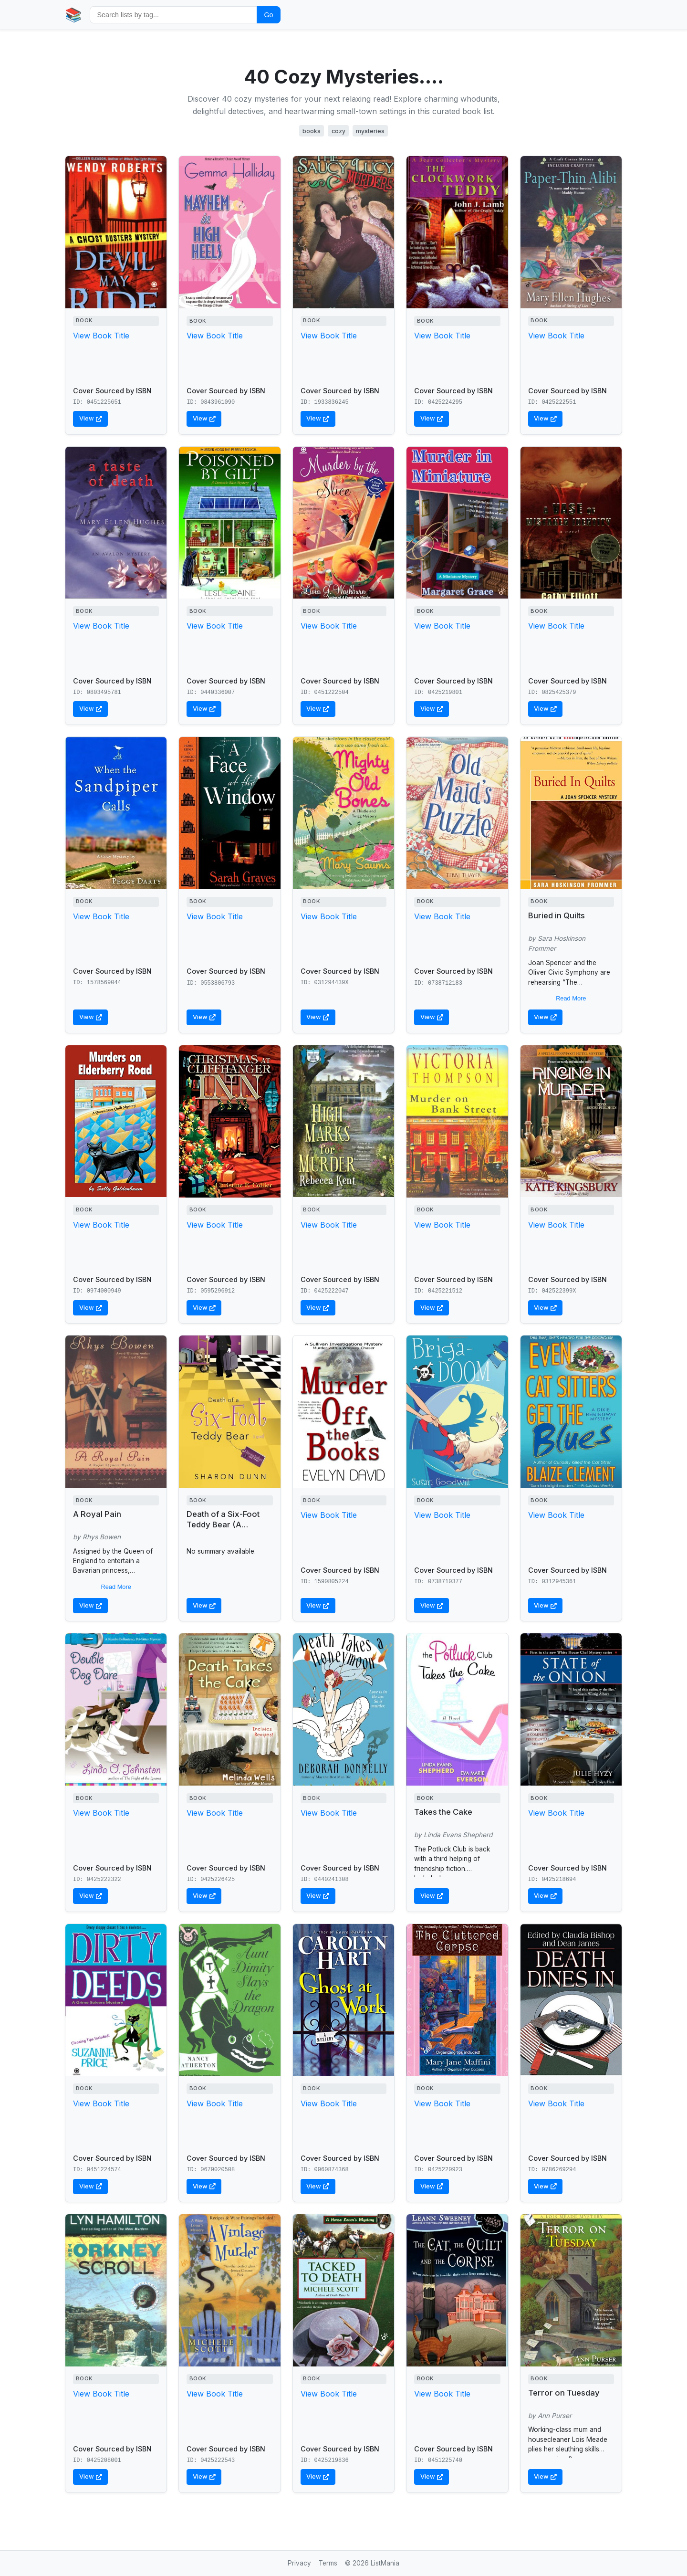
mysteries (370, 131)
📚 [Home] (73, 14)
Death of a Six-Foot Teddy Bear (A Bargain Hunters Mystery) (223, 1529)
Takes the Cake (443, 1812)
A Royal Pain (97, 1514)
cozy (338, 131)
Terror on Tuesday (564, 2392)
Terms (328, 2563)
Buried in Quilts (556, 915)
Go (268, 15)
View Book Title (101, 335)
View (90, 418)
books (311, 131)
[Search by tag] (173, 14)
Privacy (299, 2563)
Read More (571, 998)
